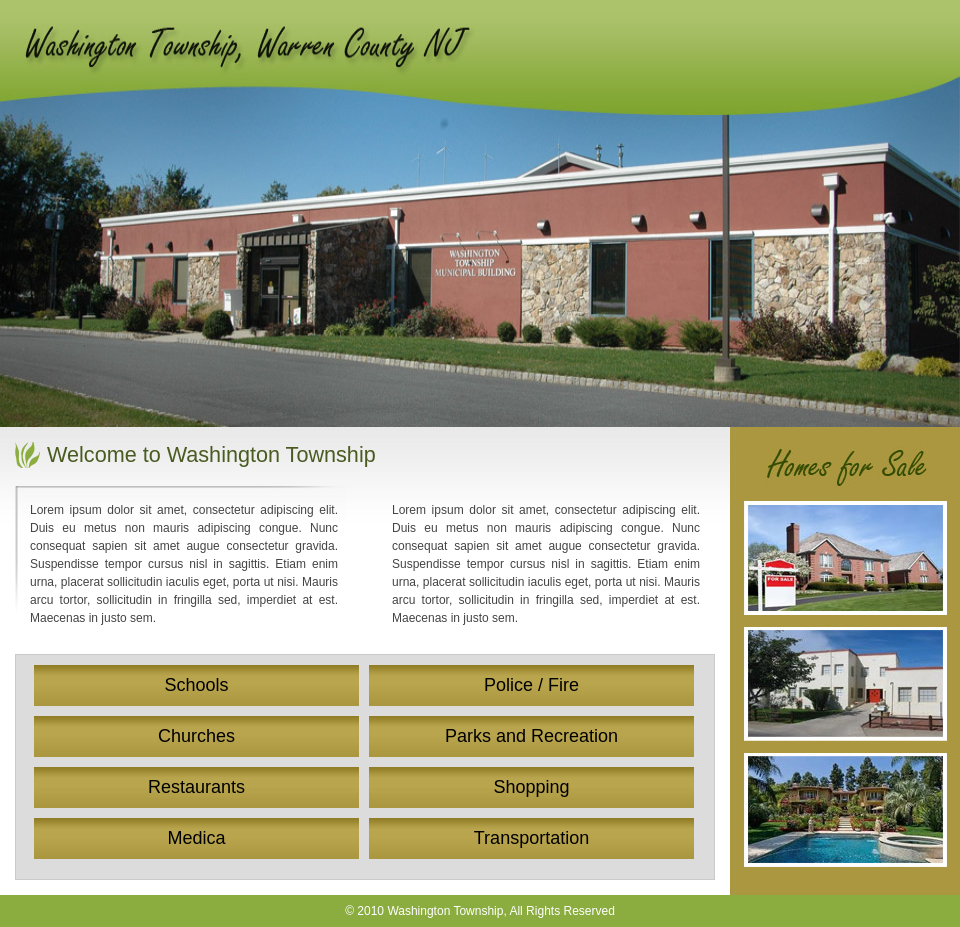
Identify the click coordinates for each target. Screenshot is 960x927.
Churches (196, 736)
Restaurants (196, 787)
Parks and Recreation (531, 736)
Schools (196, 685)
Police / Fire (531, 685)
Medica (196, 838)
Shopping (531, 787)
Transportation (531, 838)
